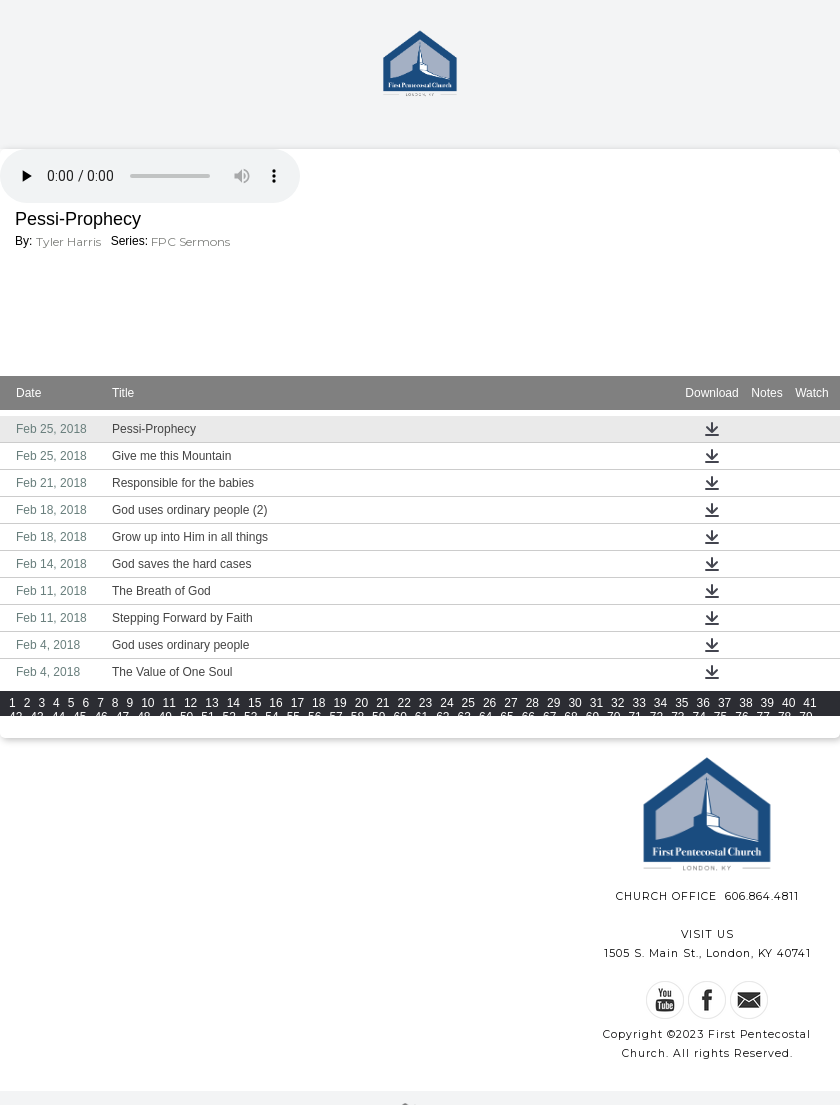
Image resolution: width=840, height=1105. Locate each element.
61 (421, 717)
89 (207, 731)
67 (549, 717)
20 (361, 703)
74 (699, 717)
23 (425, 703)
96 (357, 731)
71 (634, 717)
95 (335, 731)
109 (698, 731)
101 (474, 731)
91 (250, 731)
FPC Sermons (190, 241)
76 (741, 717)
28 (532, 703)
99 (421, 731)
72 (656, 717)
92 (271, 731)
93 (293, 731)
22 (404, 703)
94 (314, 731)
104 (558, 731)
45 (79, 717)
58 (357, 717)
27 (510, 703)
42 (15, 717)
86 (143, 731)
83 (79, 731)
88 (186, 731)
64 (485, 717)
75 (720, 717)
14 (233, 703)
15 (254, 703)
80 (15, 731)
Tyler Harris (68, 241)
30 (574, 703)
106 (614, 731)
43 (36, 717)
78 (784, 717)
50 (186, 717)
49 (165, 717)
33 (638, 703)
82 (58, 731)
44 (58, 717)
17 (297, 703)
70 (613, 717)
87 (165, 731)
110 (727, 731)
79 (805, 717)
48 (143, 717)
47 (122, 717)
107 (642, 731)
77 (763, 717)
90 (229, 731)
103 (530, 731)
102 (502, 731)
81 (36, 731)
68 (570, 717)
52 (229, 717)
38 (745, 703)
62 (442, 717)
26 (489, 703)
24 (446, 703)
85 (122, 731)
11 (169, 703)
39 (767, 703)
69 (592, 717)
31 (596, 703)
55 (293, 717)
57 (335, 717)
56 (314, 717)
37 (724, 703)
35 (681, 703)
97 (378, 731)
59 (378, 717)
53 (250, 717)
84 (100, 731)
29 (553, 703)
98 (399, 731)
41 (809, 703)
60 (399, 717)
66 (528, 717)
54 (271, 717)
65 (506, 717)
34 (660, 703)
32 (617, 703)
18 (318, 703)
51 (207, 717)
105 (586, 731)
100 (446, 731)
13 (211, 703)
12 (190, 703)
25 (468, 703)
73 (677, 717)
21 (382, 703)
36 (703, 703)
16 (275, 703)
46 (100, 717)
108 (670, 731)
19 (339, 703)
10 (147, 703)
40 (788, 703)
